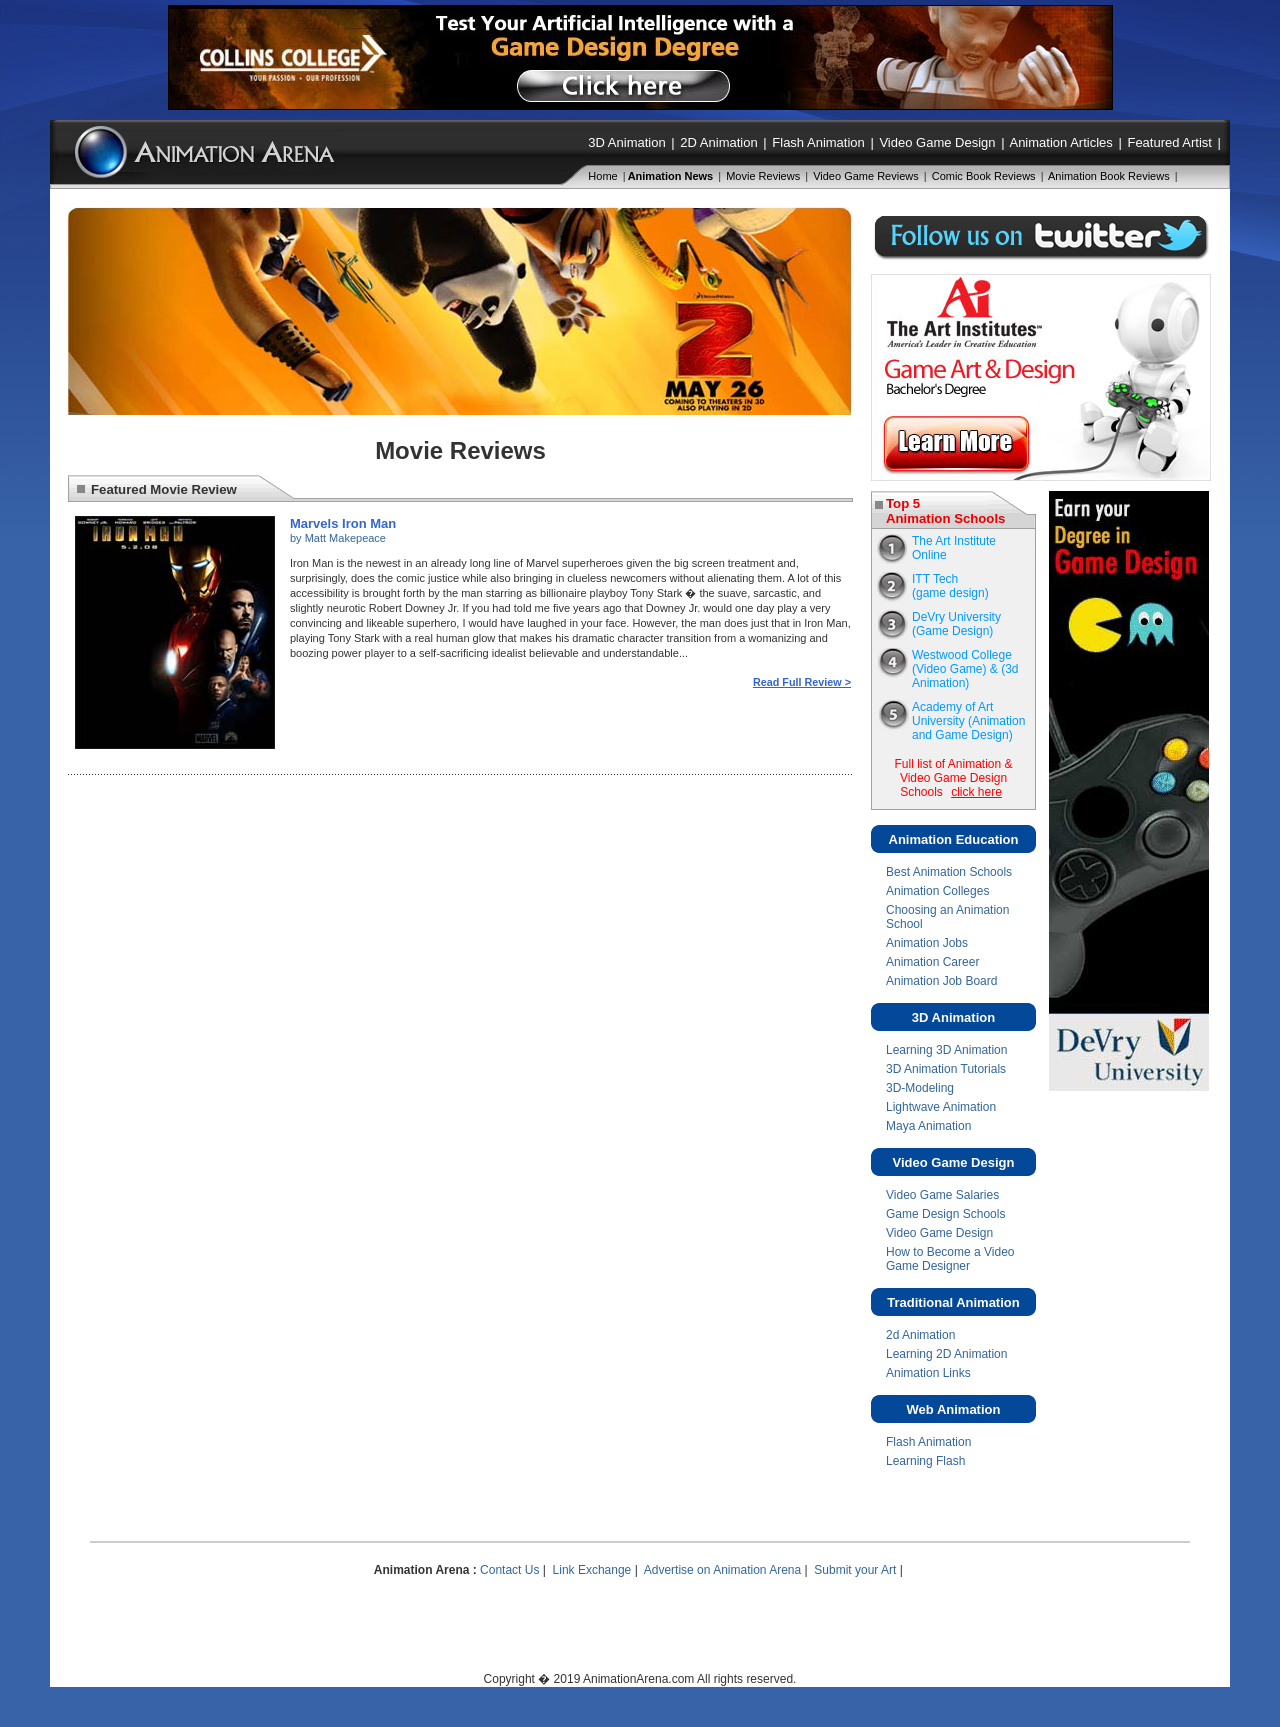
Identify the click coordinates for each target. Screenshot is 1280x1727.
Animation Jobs (927, 943)
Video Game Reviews (866, 176)
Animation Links (928, 1373)
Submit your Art (855, 1570)
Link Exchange (592, 1570)
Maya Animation (928, 1126)
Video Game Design (937, 142)
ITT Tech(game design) (950, 586)
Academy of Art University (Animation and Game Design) (968, 721)
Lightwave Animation (941, 1107)
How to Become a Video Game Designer (950, 1259)
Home (602, 176)
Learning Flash (925, 1461)
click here (976, 792)
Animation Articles (1060, 142)
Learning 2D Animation (946, 1354)
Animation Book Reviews (1109, 176)
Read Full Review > (802, 682)
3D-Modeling (920, 1088)
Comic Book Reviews (984, 176)
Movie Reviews (763, 176)
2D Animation (718, 142)
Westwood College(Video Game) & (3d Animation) (965, 669)
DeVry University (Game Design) (956, 624)
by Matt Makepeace (338, 538)
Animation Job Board (941, 981)
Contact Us (509, 1570)
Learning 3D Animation (946, 1050)
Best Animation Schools (949, 872)
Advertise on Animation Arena (722, 1570)
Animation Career (932, 962)
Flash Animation (818, 142)
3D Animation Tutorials (946, 1069)
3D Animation (626, 142)
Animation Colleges (937, 891)
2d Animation (920, 1335)
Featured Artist (1169, 142)
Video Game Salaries (942, 1195)
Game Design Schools (945, 1214)
